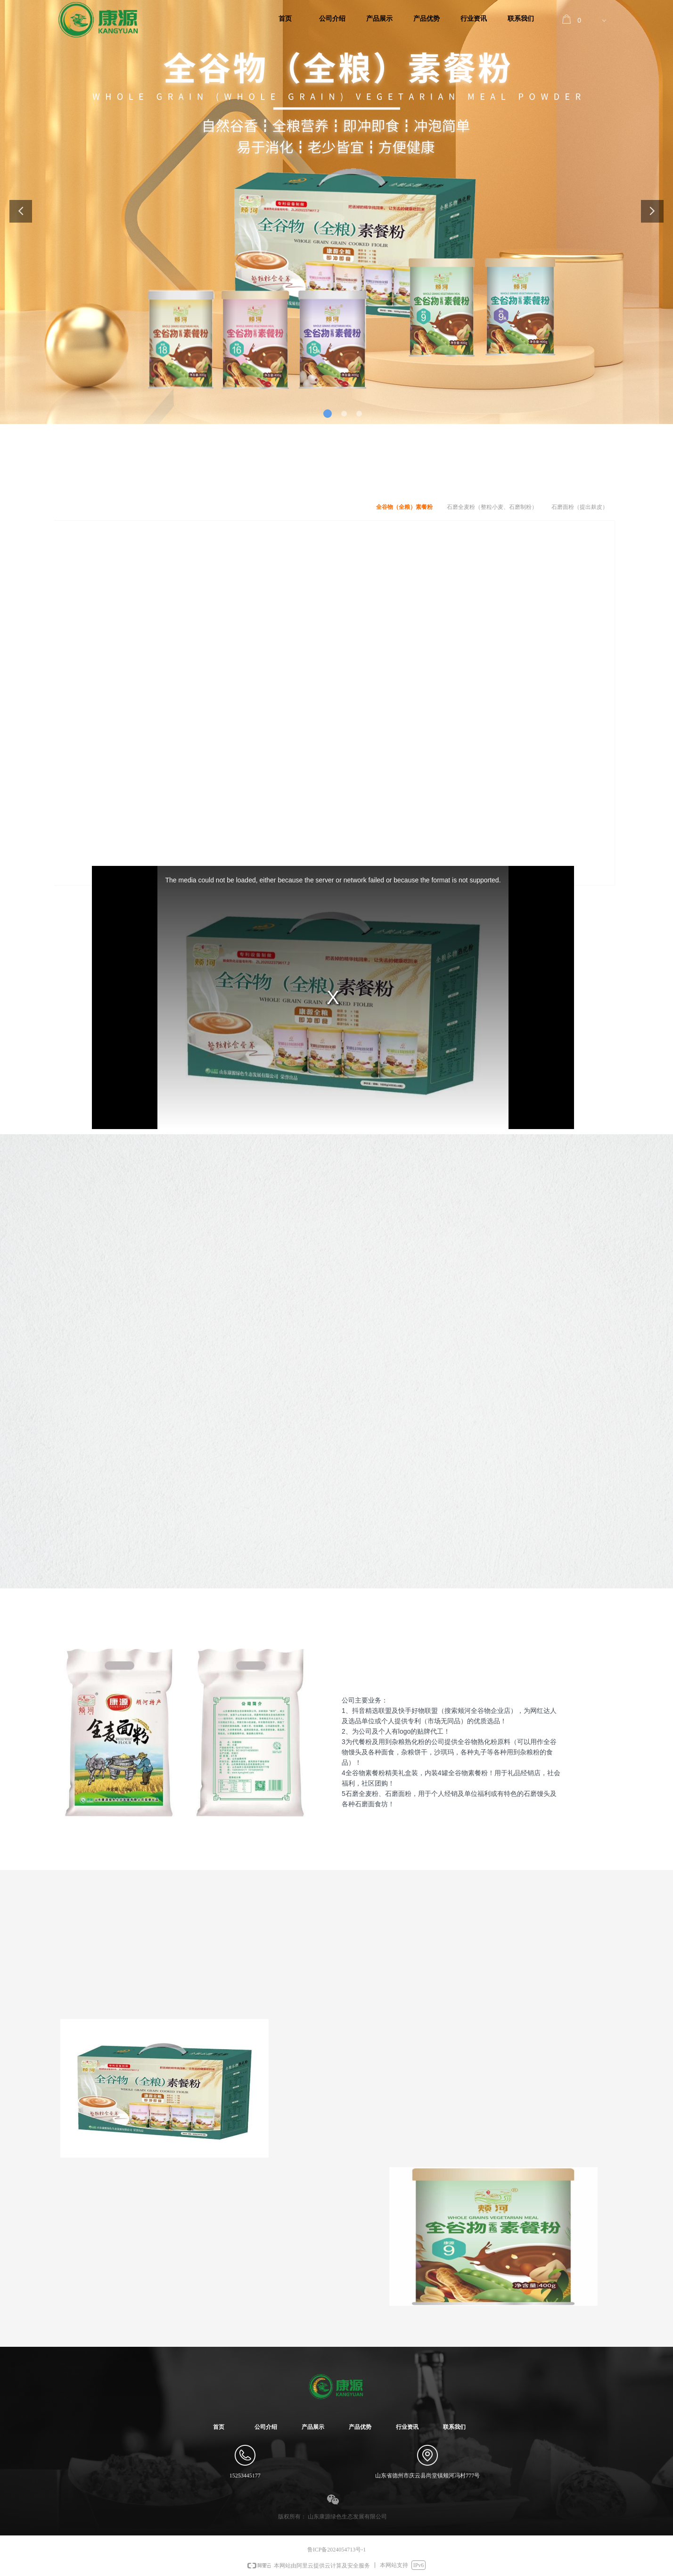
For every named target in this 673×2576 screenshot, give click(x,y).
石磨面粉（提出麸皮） (579, 507)
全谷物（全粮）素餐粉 (404, 507)
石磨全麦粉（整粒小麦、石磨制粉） (492, 507)
